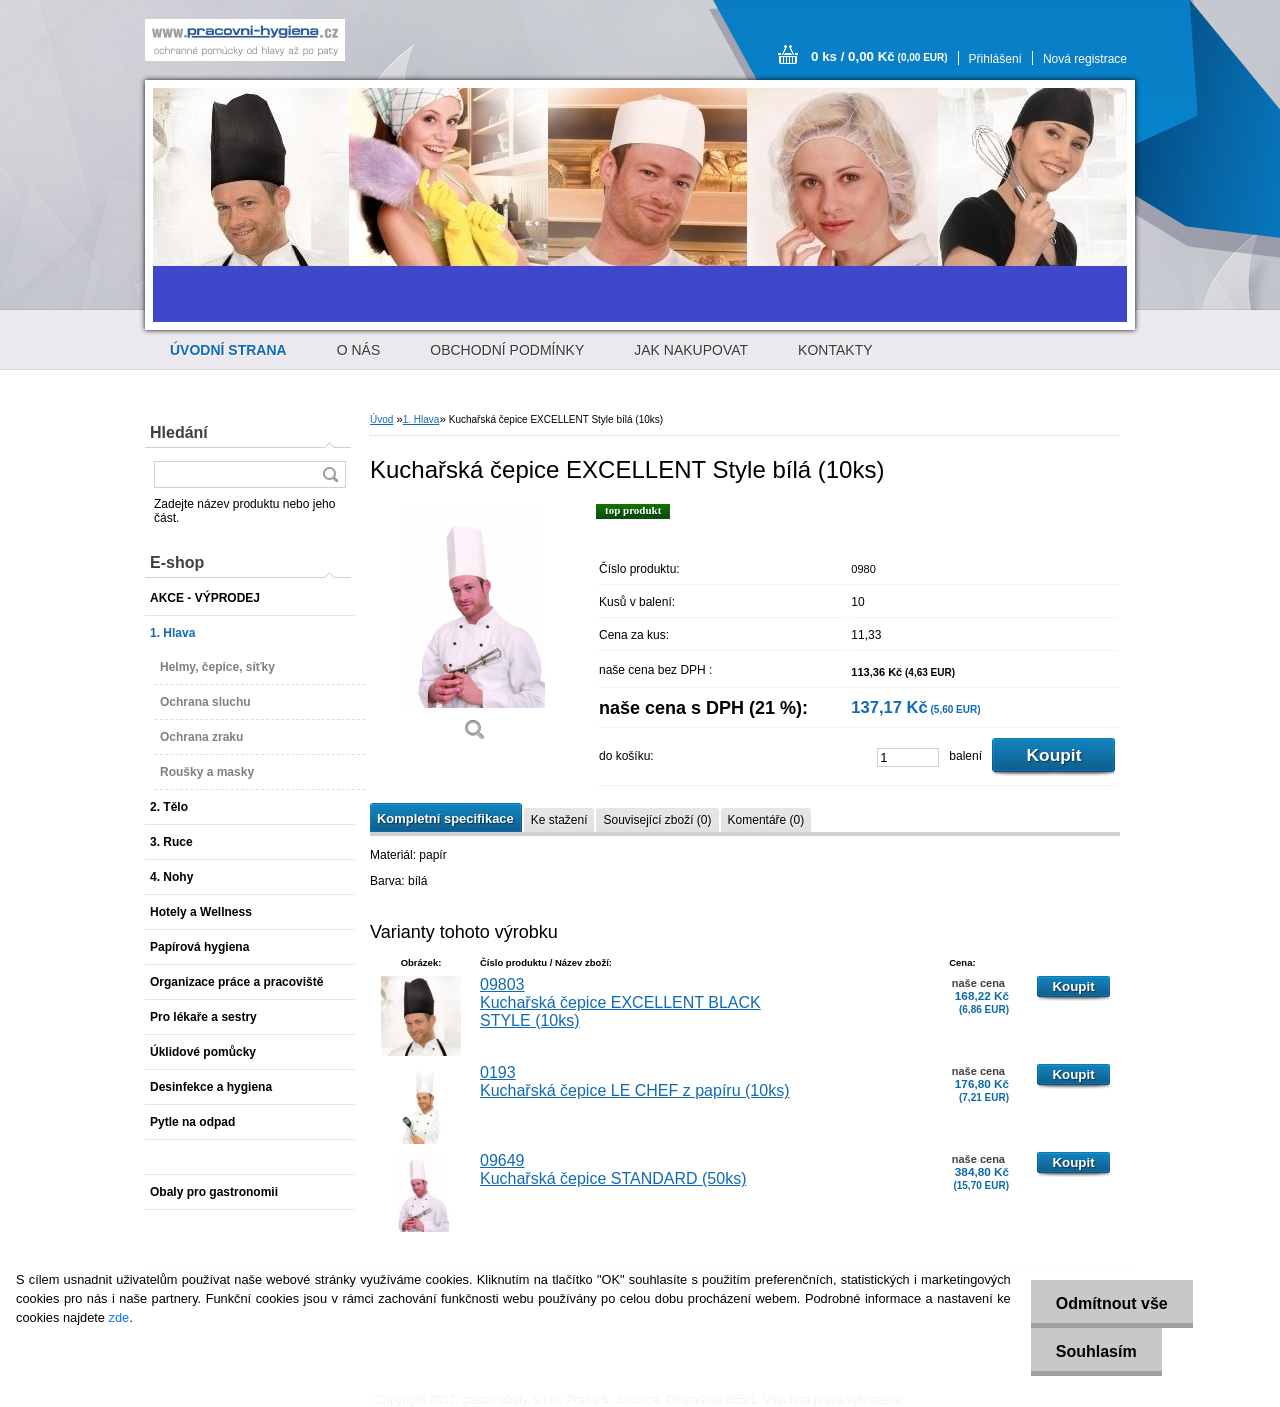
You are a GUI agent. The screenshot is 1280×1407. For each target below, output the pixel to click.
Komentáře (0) (766, 820)
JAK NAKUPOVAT (691, 350)
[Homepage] (228, 350)
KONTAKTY (835, 350)
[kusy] (908, 757)
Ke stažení (559, 820)
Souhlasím (1096, 1351)
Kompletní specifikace (445, 818)
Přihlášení (995, 59)
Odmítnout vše (1112, 1303)
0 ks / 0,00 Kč (879, 56)
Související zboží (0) (657, 820)
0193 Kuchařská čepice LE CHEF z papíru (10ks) (634, 1081)
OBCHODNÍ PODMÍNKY (507, 350)
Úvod (381, 419)
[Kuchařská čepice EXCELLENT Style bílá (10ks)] (475, 629)
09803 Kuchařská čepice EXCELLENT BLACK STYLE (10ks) (620, 1002)
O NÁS (359, 350)
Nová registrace (1085, 59)
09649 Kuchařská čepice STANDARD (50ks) (613, 1169)
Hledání (179, 432)
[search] (330, 474)
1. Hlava (421, 419)
